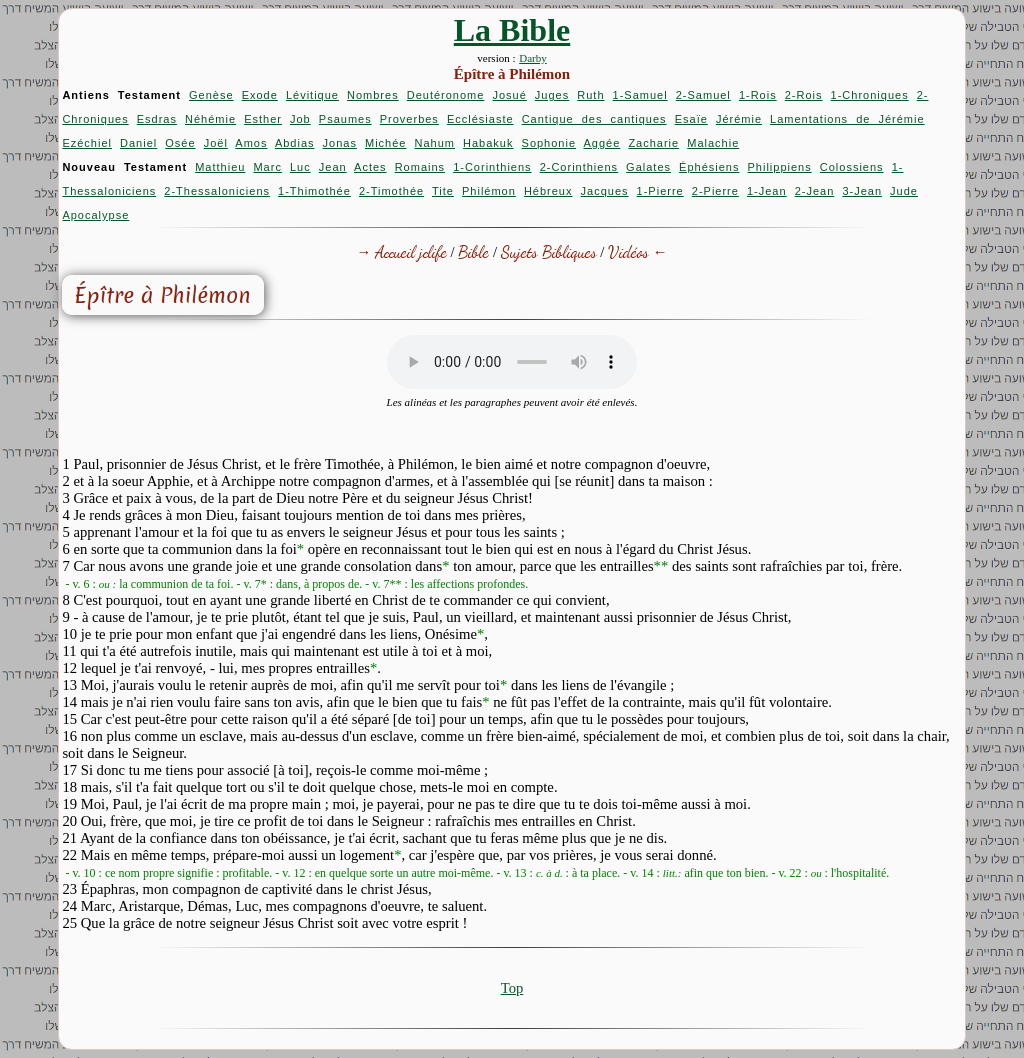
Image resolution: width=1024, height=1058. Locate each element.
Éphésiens (709, 167)
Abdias (295, 143)
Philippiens (780, 167)
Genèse (211, 95)
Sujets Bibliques (549, 251)
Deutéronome (446, 95)
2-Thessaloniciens (217, 191)
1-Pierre (660, 191)
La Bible (512, 30)
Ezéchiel (87, 143)
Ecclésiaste (480, 119)
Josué (509, 95)
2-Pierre (715, 191)
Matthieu (220, 167)
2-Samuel (703, 95)
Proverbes (409, 119)
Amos (251, 143)
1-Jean (767, 191)
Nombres (373, 95)
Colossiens (852, 167)
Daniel (138, 143)
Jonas (340, 143)
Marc (267, 167)
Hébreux (548, 191)
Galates (648, 167)
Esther (263, 119)
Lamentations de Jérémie (847, 119)
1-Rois (758, 95)
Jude (904, 191)
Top (512, 988)
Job (300, 119)
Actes (370, 167)
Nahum (435, 143)
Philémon (489, 191)
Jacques (605, 191)
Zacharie (653, 143)
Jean (333, 167)
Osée (180, 143)
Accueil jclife (411, 251)
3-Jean (862, 191)
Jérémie (739, 119)
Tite (443, 191)
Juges (552, 95)
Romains (420, 167)
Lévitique (312, 95)
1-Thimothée (314, 191)
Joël (216, 143)
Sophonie (549, 143)
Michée (385, 143)
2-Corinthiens (579, 167)
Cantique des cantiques (594, 119)
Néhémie (210, 119)
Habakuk (488, 143)
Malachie (713, 143)
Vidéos (628, 251)
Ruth (590, 95)
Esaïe (691, 119)
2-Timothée (391, 191)
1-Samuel (640, 95)
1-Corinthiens (492, 167)
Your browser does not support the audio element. (512, 362)
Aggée (602, 143)
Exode (260, 95)
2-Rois (804, 95)
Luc (300, 167)
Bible (473, 251)
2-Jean (815, 191)
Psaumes (345, 119)
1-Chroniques (870, 95)
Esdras (157, 119)
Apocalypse (95, 215)
